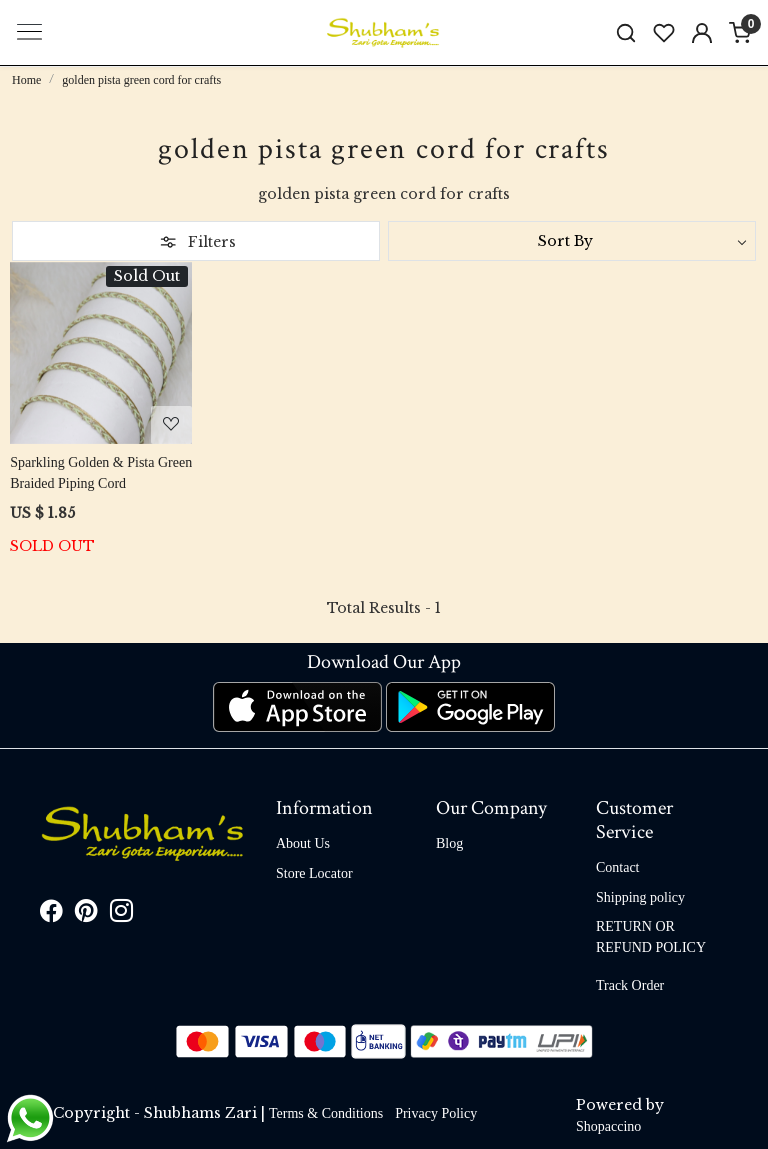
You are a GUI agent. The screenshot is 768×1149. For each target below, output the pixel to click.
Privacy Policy (436, 1113)
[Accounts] (702, 33)
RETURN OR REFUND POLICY (651, 937)
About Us (303, 843)
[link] (626, 32)
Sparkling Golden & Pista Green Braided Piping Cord (101, 473)
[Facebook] (51, 914)
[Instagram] (121, 914)
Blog (449, 843)
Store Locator (314, 873)
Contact (618, 867)
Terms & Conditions (326, 1113)
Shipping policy (640, 897)
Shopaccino (608, 1126)
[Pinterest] (86, 914)
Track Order (630, 985)
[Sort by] (572, 241)
